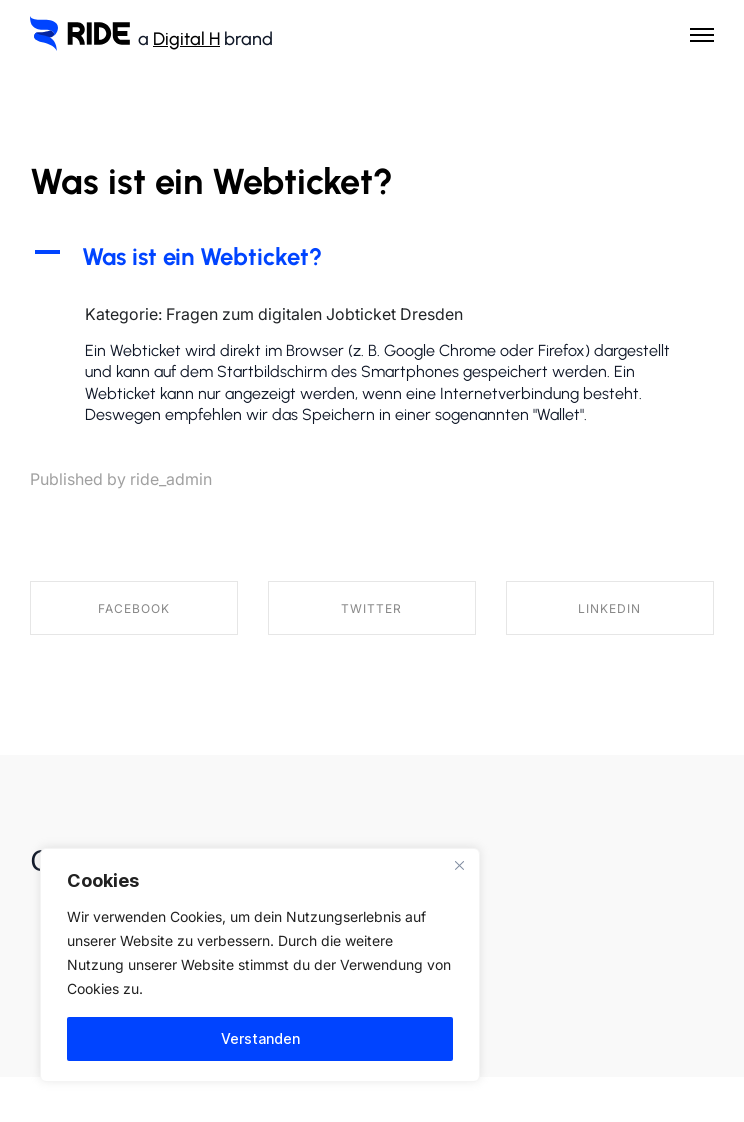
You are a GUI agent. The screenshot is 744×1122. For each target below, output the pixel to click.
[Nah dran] (459, 865)
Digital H (186, 39)
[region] (260, 965)
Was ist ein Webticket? (211, 181)
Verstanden (260, 1038)
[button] (372, 257)
